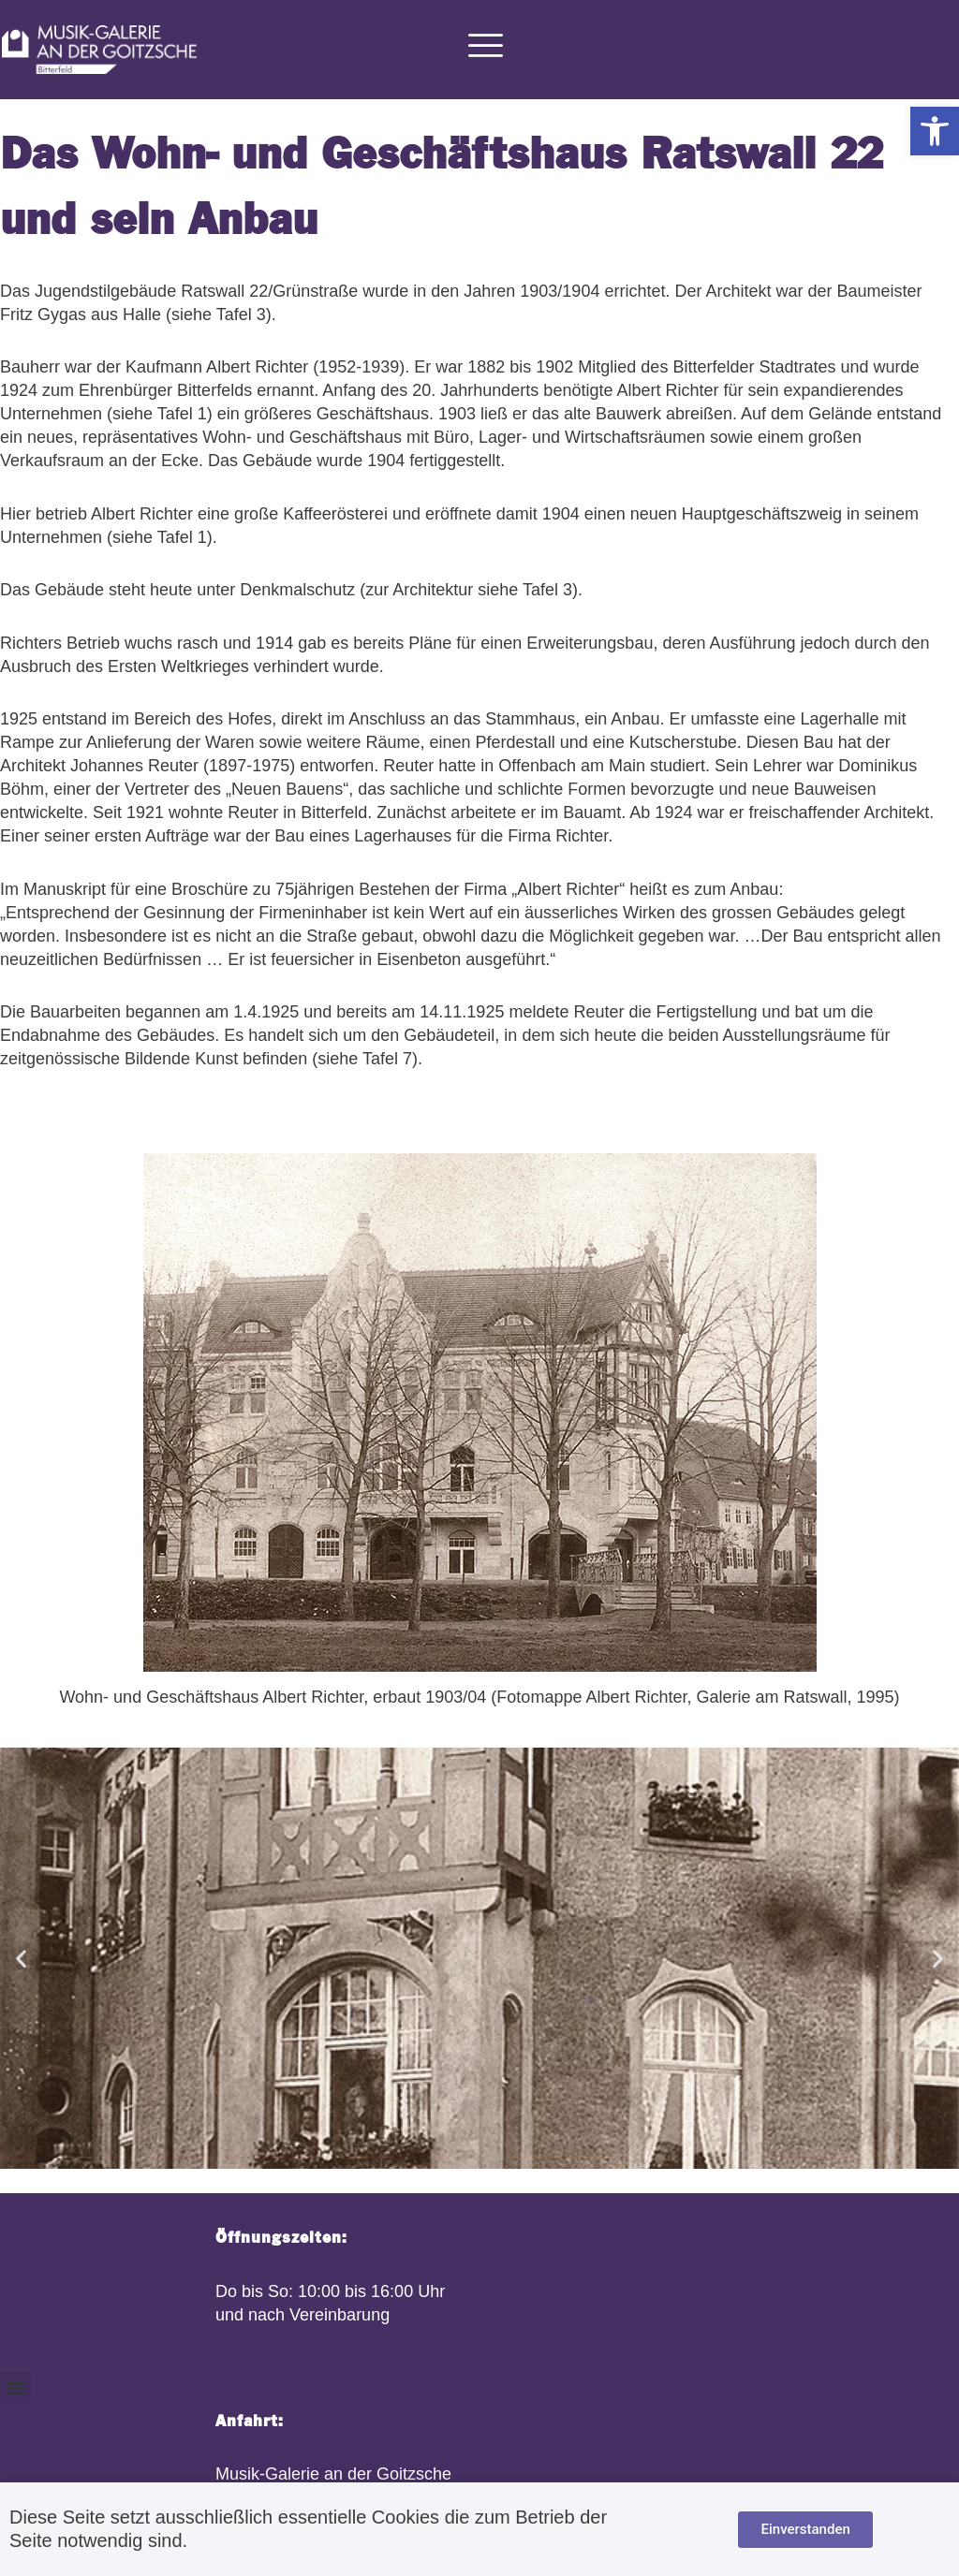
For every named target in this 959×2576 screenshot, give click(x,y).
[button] (934, 131)
